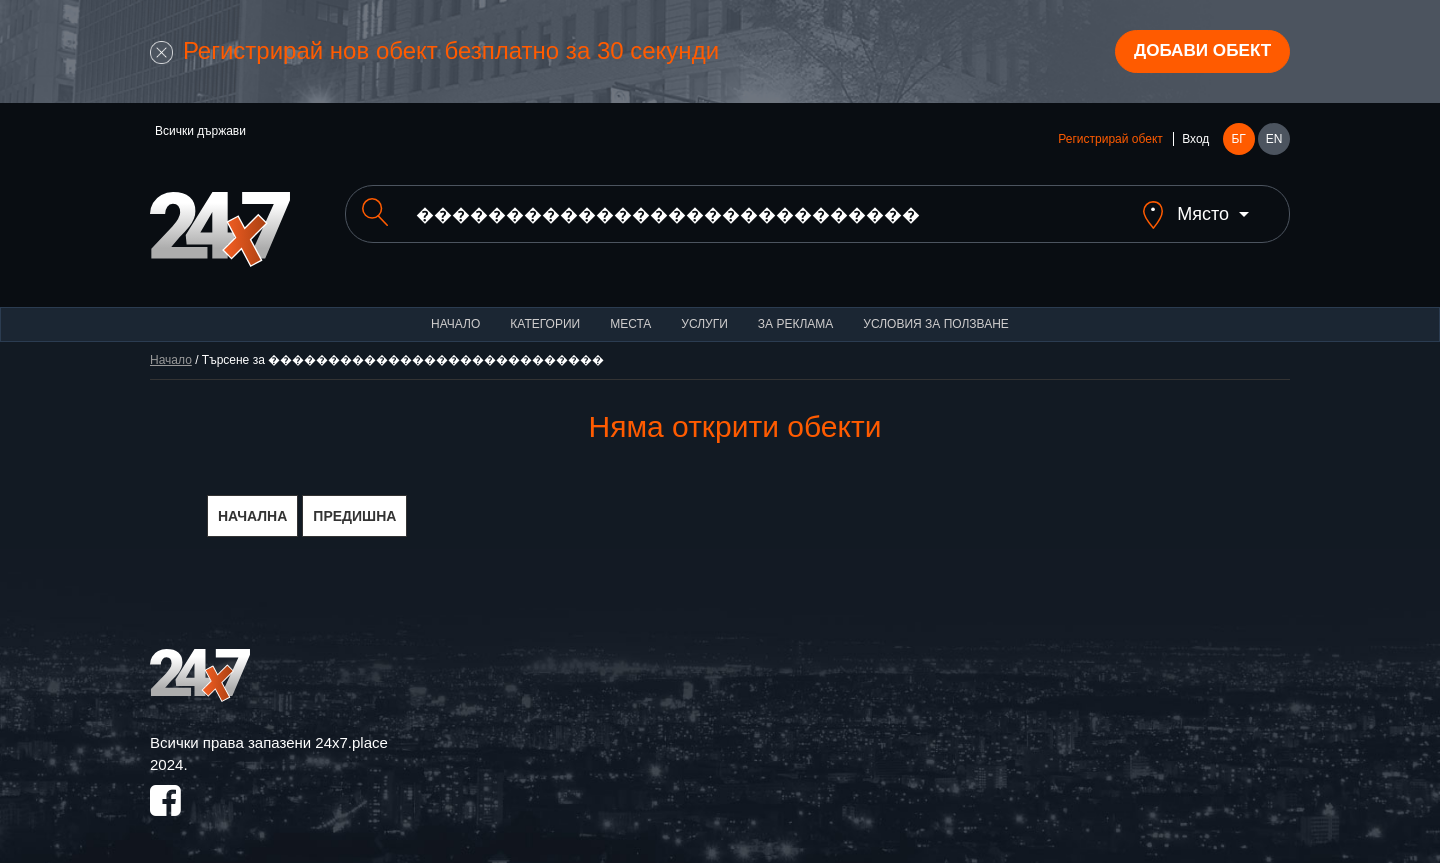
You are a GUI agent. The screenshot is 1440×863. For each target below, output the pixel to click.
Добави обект (1197, 53)
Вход (1195, 142)
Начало (455, 310)
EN (1274, 142)
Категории (545, 310)
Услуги (704, 310)
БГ (1238, 142)
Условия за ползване (936, 310)
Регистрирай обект (1110, 142)
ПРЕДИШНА (354, 502)
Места (630, 310)
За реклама (795, 310)
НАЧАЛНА (252, 502)
